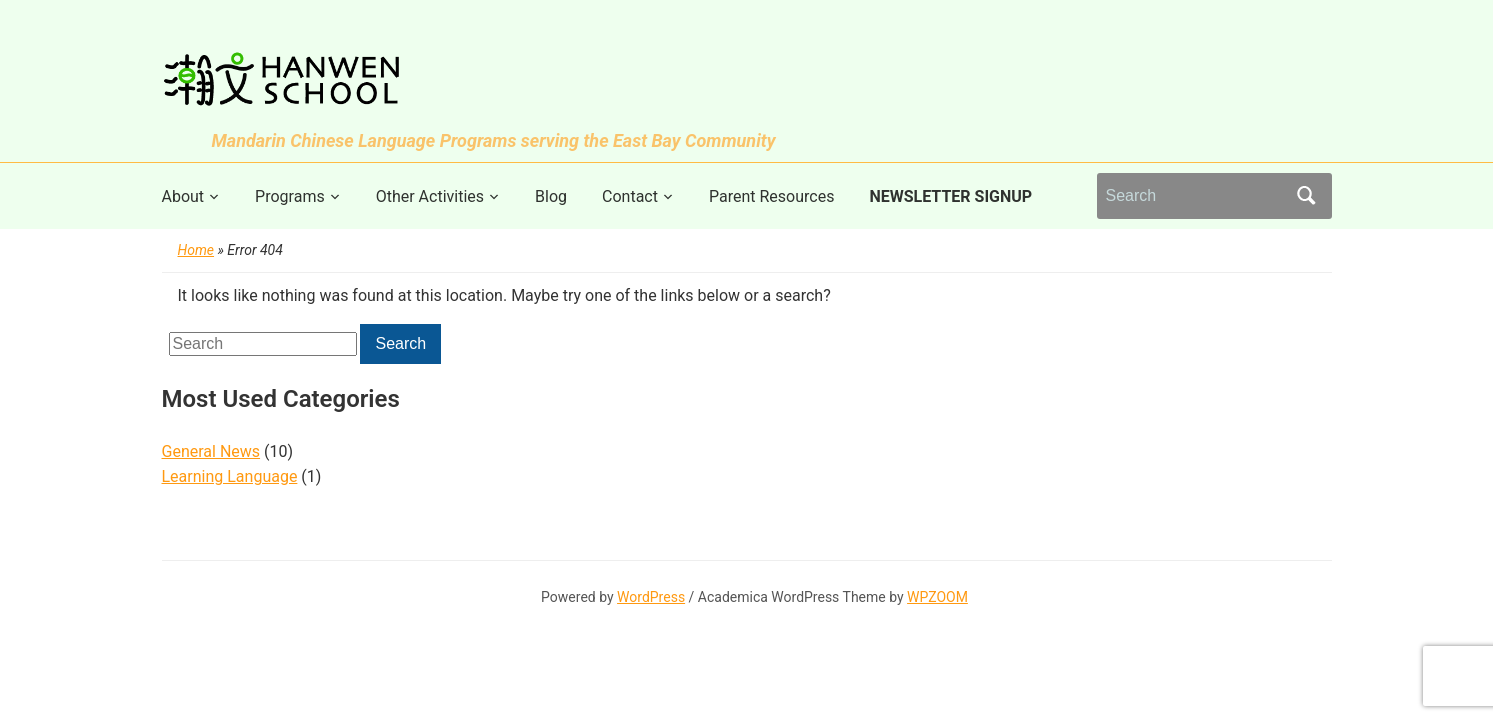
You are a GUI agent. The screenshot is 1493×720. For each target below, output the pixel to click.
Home (196, 250)
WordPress (651, 597)
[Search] (1196, 196)
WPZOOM (937, 597)
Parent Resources (771, 196)
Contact (630, 196)
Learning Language (230, 476)
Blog (551, 196)
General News (211, 451)
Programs (290, 196)
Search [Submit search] (1307, 196)
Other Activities (430, 196)
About (183, 196)
